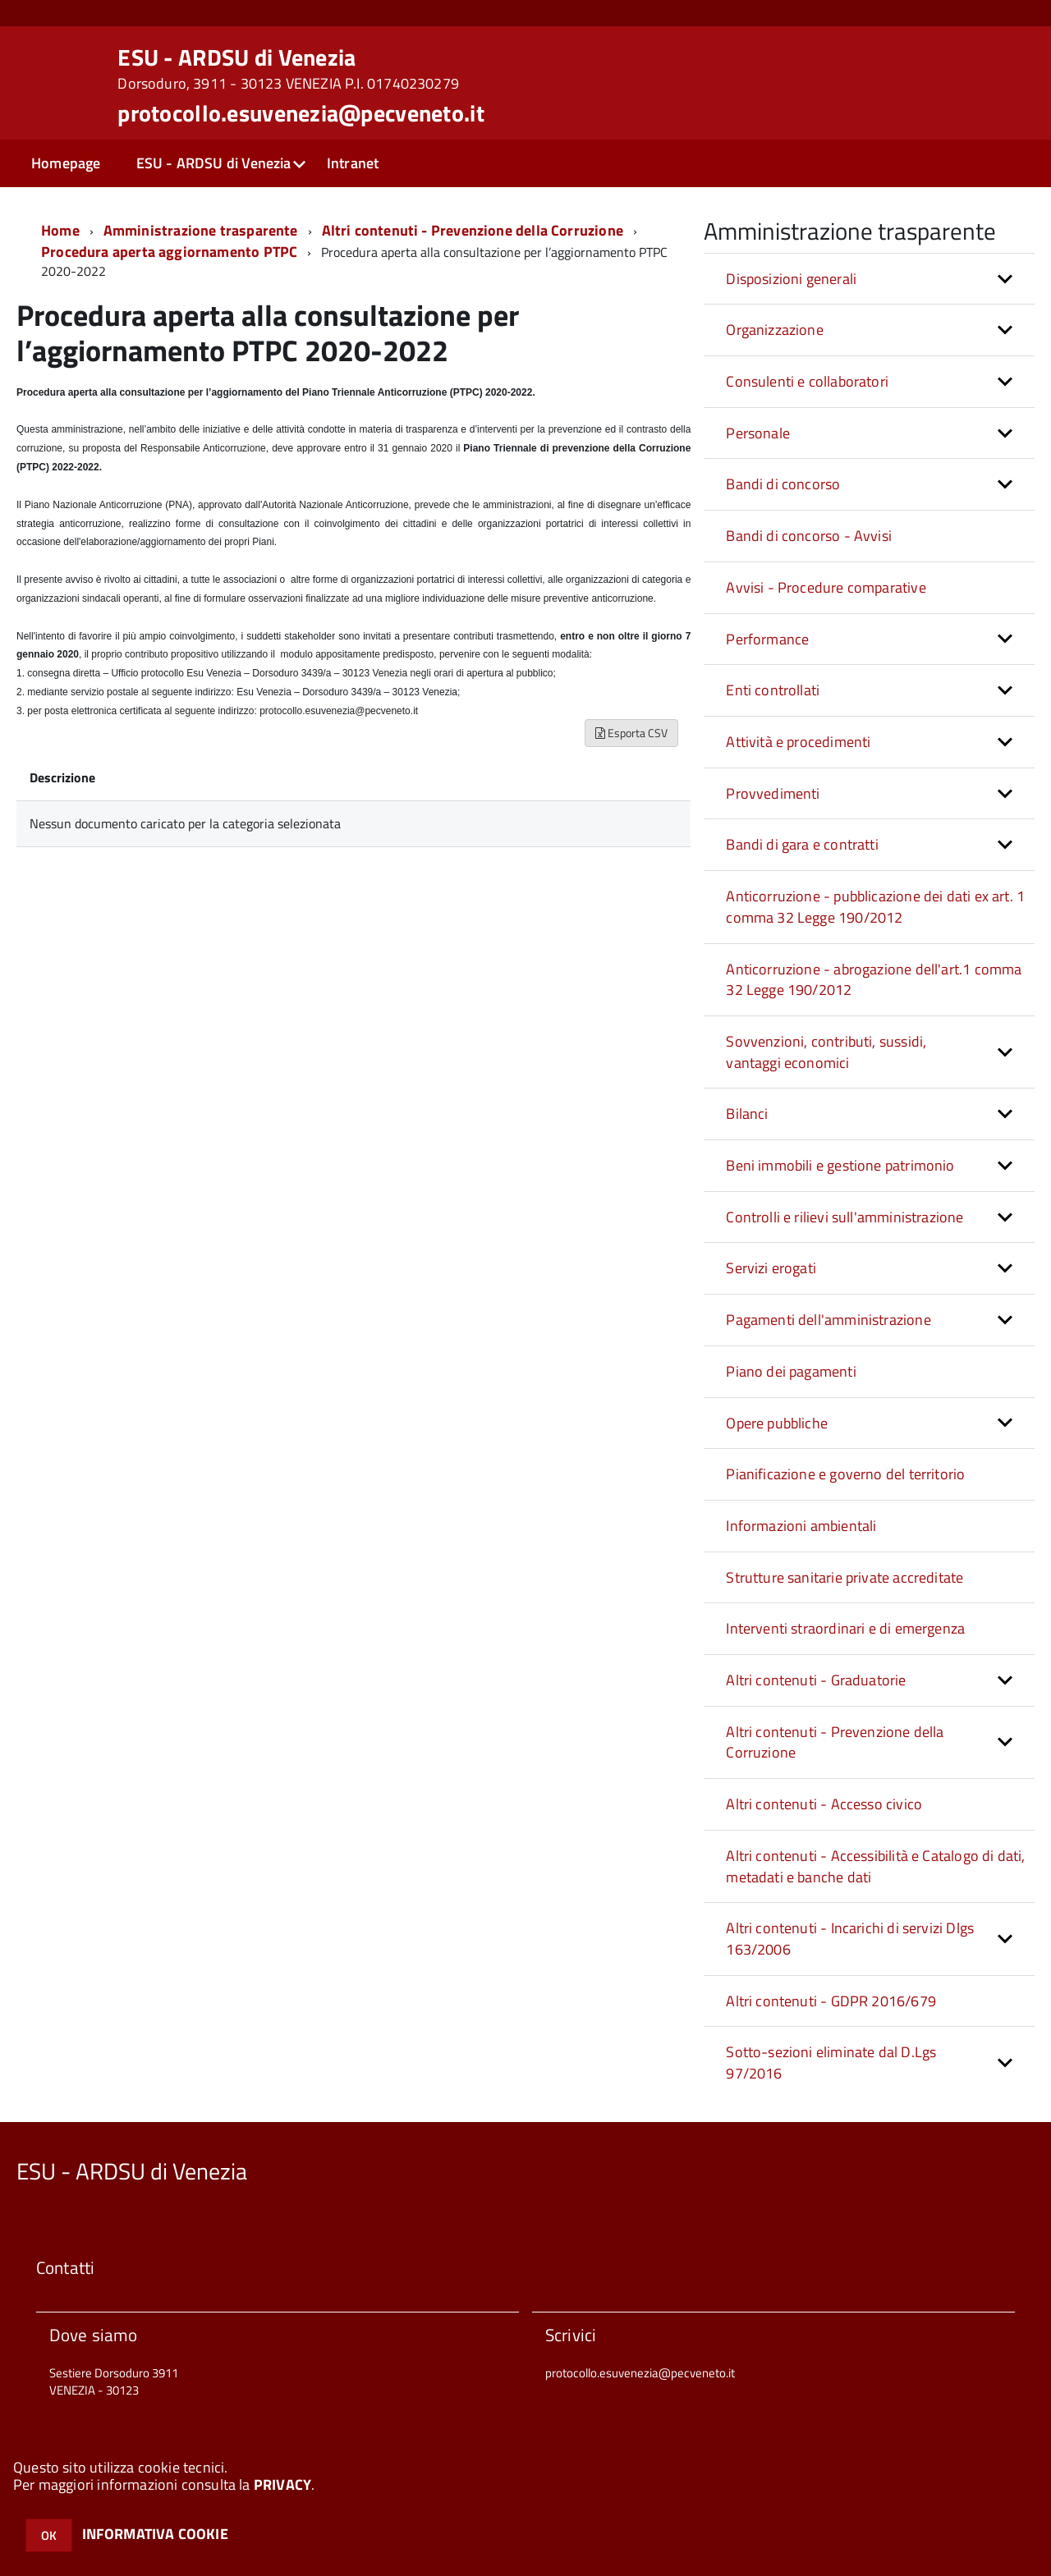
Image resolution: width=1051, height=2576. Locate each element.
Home (60, 230)
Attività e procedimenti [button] (798, 742)
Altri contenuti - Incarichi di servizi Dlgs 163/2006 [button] (850, 1938)
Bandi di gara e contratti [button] (802, 844)
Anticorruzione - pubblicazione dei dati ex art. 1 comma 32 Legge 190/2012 (875, 906)
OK (49, 2535)
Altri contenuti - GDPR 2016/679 (831, 2001)
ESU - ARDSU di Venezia (288, 69)
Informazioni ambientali (801, 1526)
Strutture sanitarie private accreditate (844, 1577)
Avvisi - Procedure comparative (825, 587)
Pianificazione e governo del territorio (845, 1474)
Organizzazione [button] (775, 330)
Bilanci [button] (747, 1113)
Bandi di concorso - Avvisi (809, 536)
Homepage (65, 163)
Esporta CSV (631, 732)
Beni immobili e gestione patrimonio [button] (840, 1165)
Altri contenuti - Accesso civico (824, 1804)
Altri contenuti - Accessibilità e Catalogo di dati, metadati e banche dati (875, 1866)
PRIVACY (282, 2484)
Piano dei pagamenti (791, 1371)
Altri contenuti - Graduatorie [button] (816, 1680)
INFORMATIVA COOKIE (155, 2534)
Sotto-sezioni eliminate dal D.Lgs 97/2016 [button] (831, 2062)
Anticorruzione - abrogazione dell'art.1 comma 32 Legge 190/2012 (873, 980)
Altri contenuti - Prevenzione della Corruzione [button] (834, 1742)
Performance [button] (767, 639)
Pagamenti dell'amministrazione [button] (828, 1320)
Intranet (353, 163)
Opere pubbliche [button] (777, 1423)
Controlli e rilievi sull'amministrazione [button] (844, 1217)
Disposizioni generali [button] (791, 279)
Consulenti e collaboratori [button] (807, 381)
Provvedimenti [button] (772, 793)
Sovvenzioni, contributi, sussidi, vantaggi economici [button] (826, 1052)
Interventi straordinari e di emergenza (845, 1628)
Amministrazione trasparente (200, 230)
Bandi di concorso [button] (783, 484)
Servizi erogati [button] (771, 1268)
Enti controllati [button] (772, 690)
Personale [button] (758, 433)
